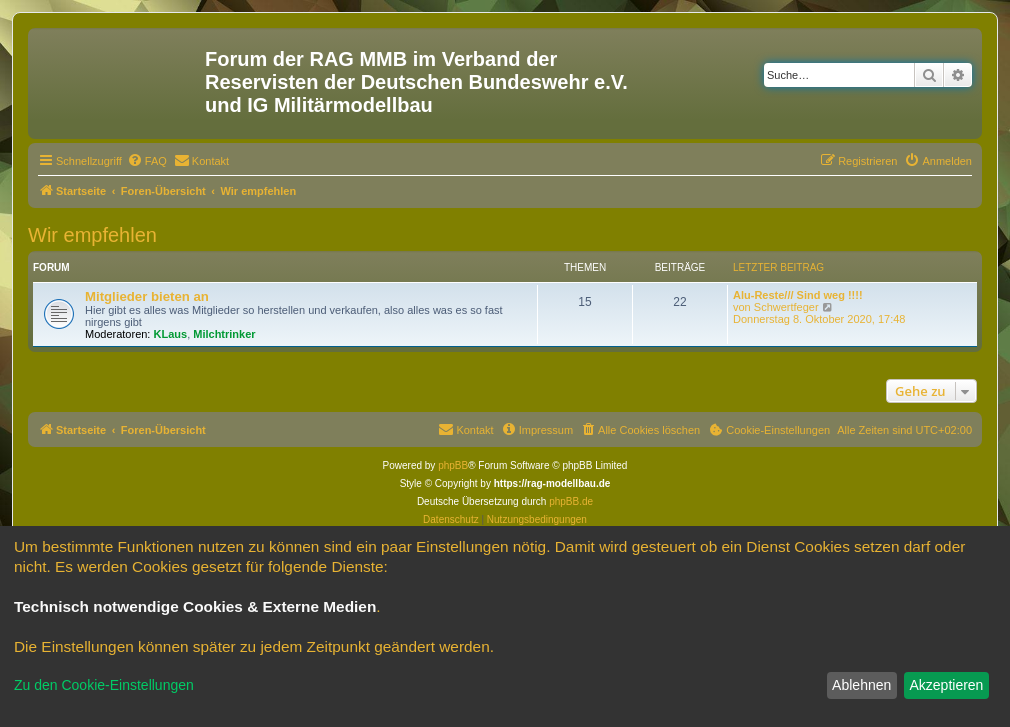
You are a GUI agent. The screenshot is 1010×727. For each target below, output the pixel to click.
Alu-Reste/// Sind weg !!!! (798, 295)
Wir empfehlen (92, 235)
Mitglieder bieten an (147, 296)
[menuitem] (147, 161)
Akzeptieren (946, 685)
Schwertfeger (786, 307)
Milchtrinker (224, 334)
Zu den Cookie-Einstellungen (104, 685)
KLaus (171, 334)
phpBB (453, 465)
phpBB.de (571, 501)
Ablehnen (861, 685)
